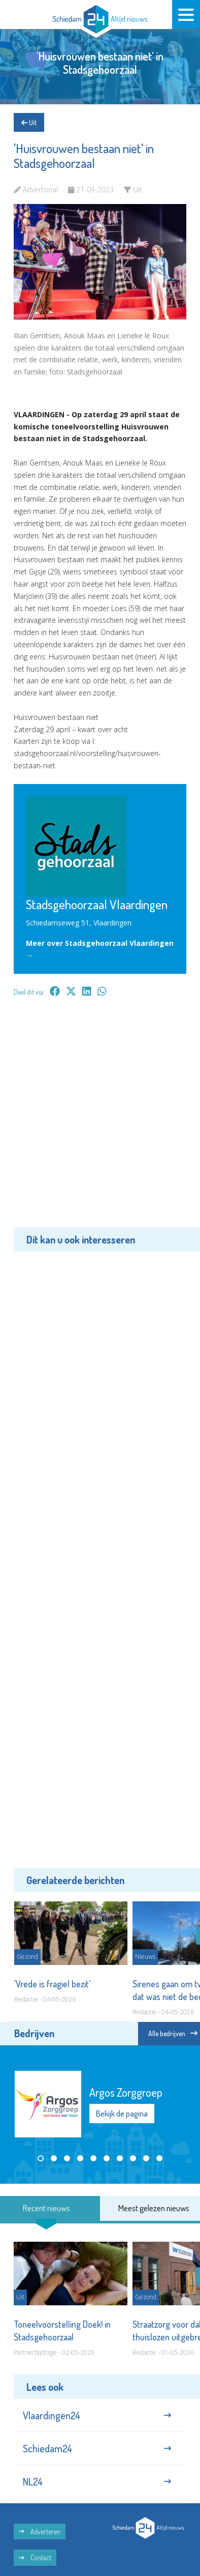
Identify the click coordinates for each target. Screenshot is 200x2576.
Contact (35, 2557)
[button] (40, 2158)
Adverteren (39, 2531)
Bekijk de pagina (122, 2113)
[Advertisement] (100, 1119)
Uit (29, 122)
